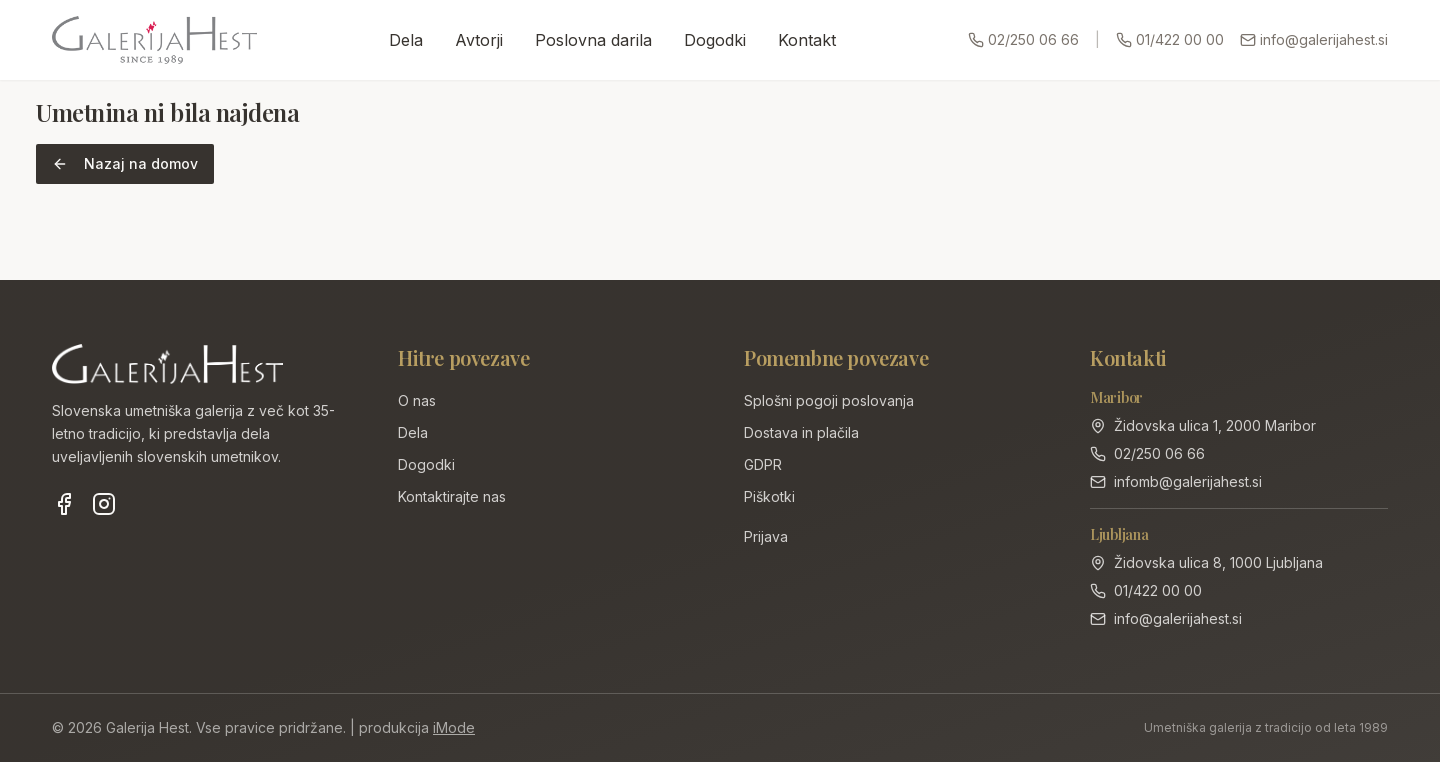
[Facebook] (64, 504)
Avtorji (479, 40)
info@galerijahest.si (1314, 39)
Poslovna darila (593, 40)
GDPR (763, 464)
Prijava (766, 536)
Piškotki (769, 496)
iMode (454, 727)
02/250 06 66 (1023, 39)
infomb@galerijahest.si (1188, 481)
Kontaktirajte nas (452, 496)
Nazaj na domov (125, 163)
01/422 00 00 (1170, 39)
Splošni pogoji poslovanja (829, 400)
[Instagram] (104, 504)
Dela (406, 40)
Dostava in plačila (801, 432)
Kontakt (807, 40)
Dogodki (715, 40)
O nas (417, 400)
